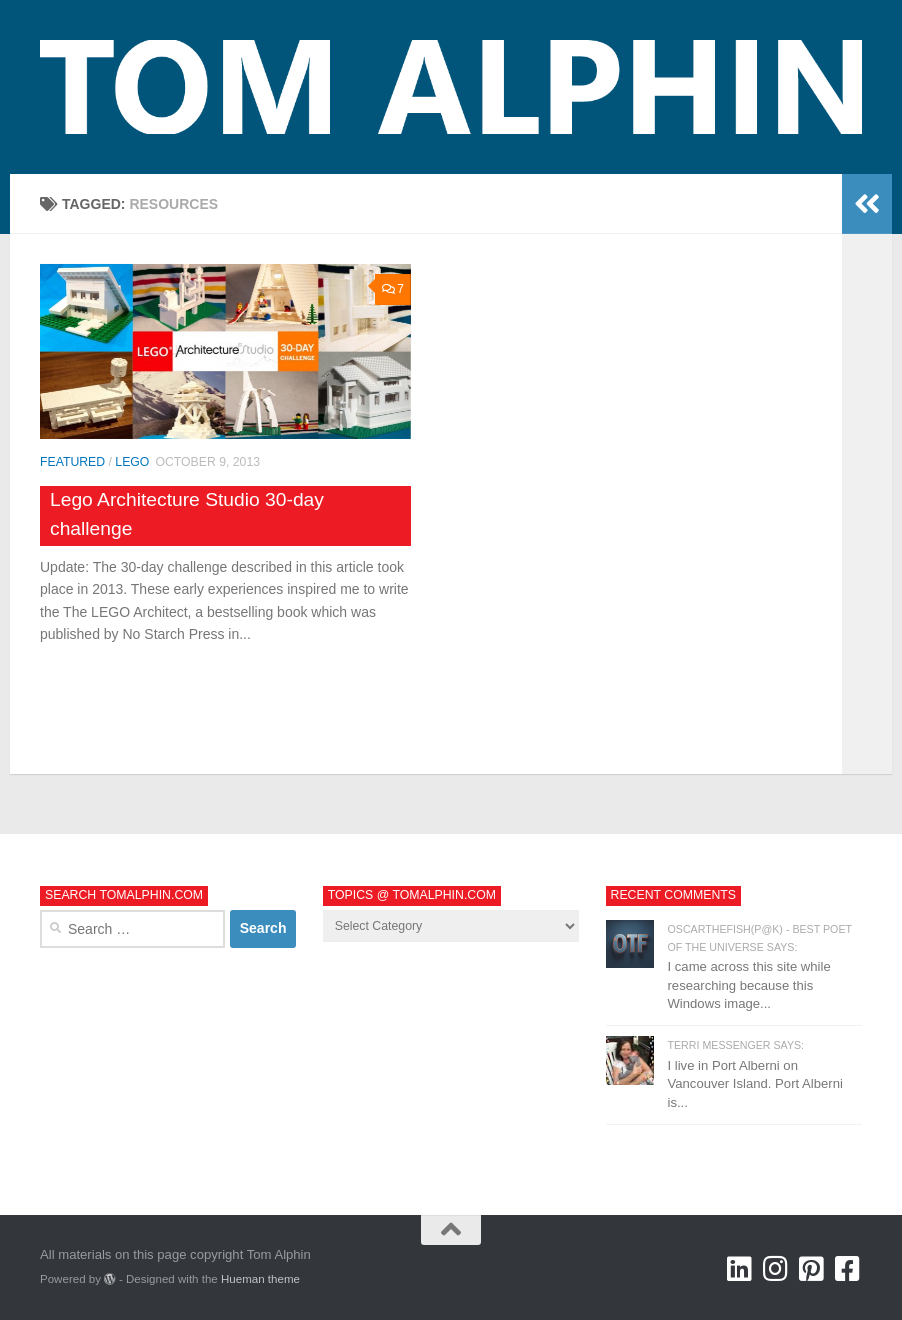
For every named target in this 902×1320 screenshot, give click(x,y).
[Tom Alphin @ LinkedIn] (740, 1269)
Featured (72, 462)
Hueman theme (260, 1279)
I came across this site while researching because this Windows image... (749, 985)
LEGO (132, 462)
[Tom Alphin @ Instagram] (776, 1269)
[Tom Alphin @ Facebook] (848, 1269)
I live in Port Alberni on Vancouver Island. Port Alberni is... (755, 1084)
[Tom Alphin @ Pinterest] (812, 1269)
